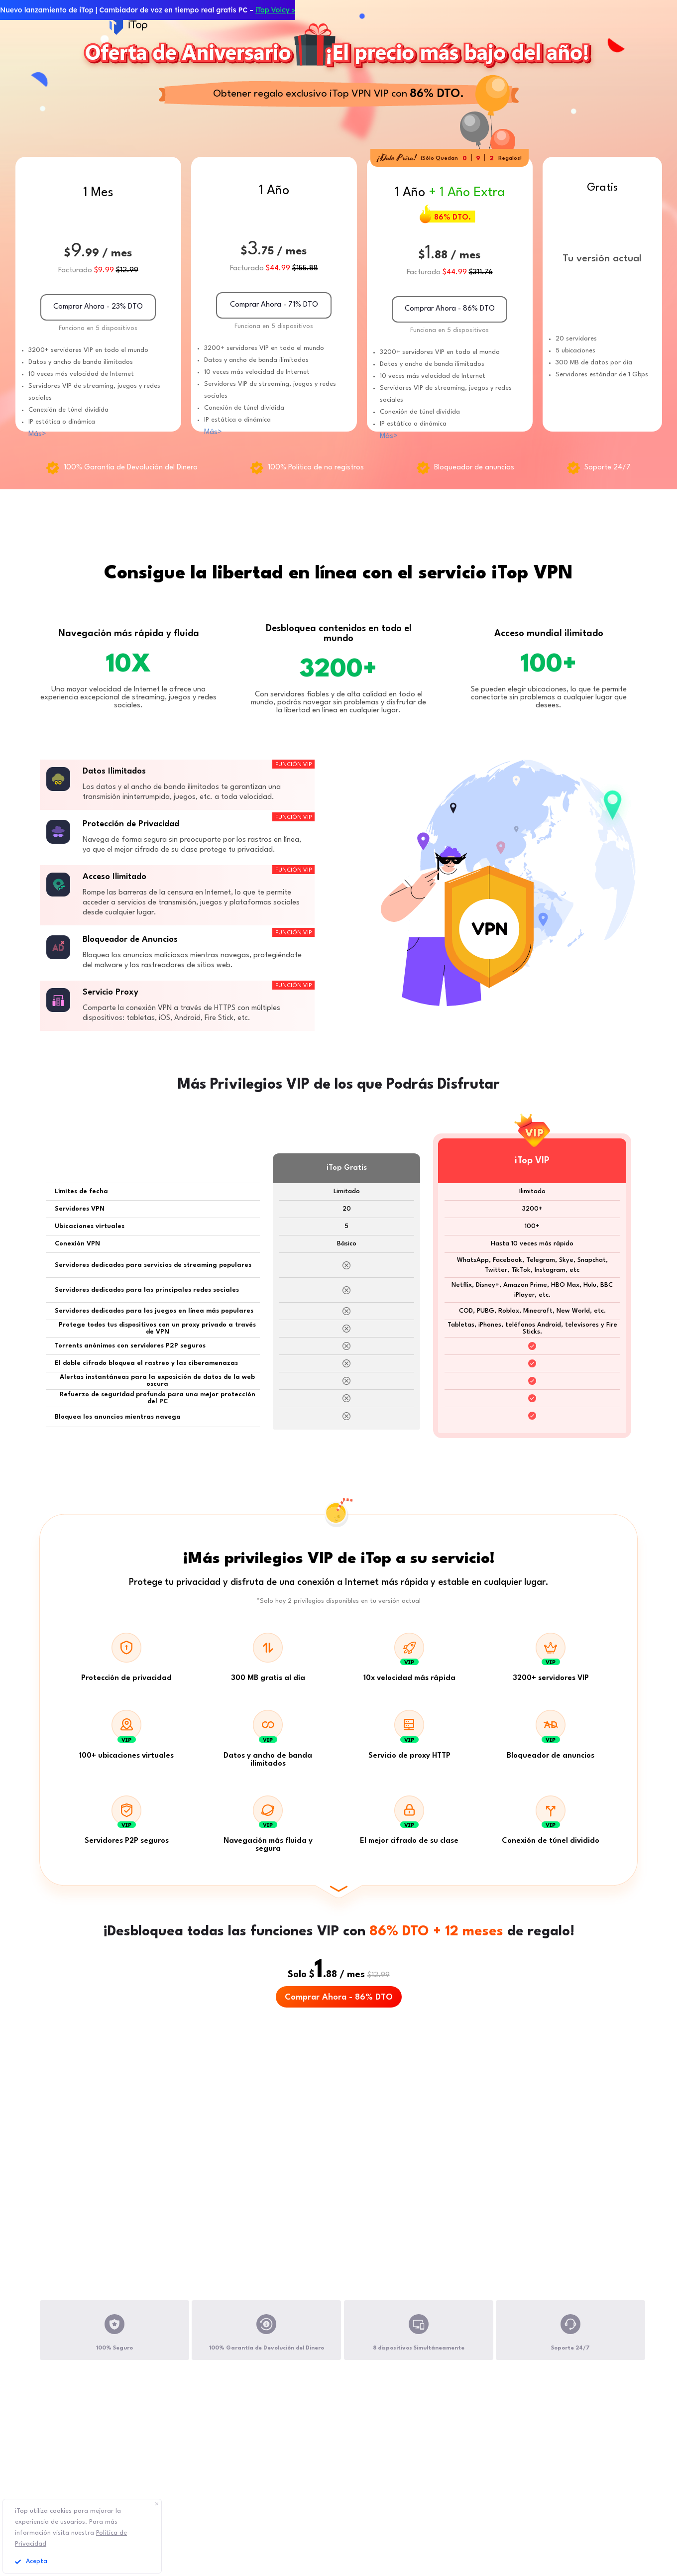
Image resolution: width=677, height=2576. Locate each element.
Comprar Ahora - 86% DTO (339, 1997)
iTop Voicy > (275, 9)
